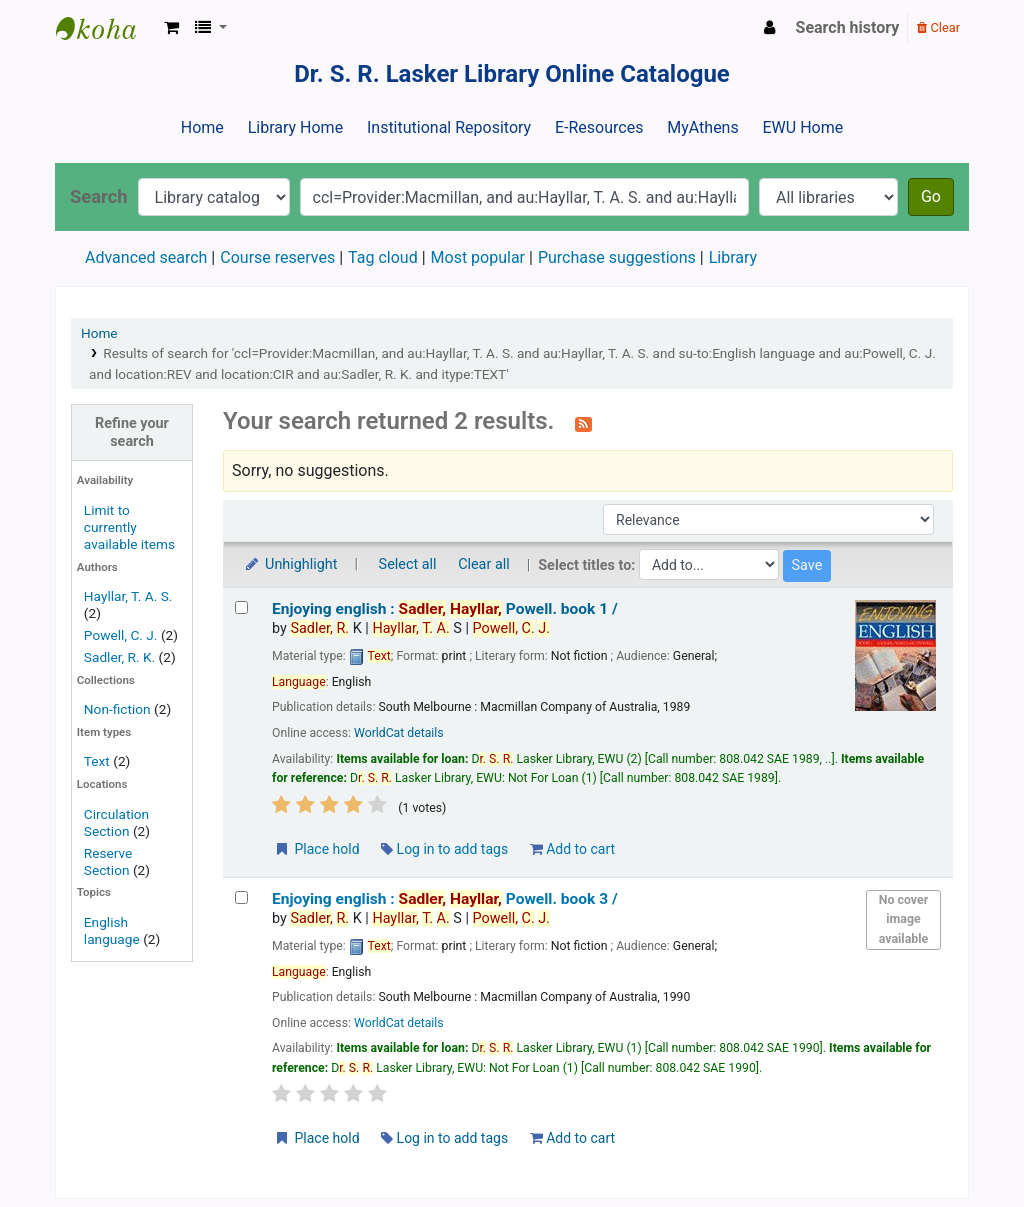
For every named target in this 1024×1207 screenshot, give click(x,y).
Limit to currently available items (129, 527)
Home (202, 127)
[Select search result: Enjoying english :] (241, 607)
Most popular (478, 257)
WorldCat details (399, 733)
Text (98, 761)
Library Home (295, 127)
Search (99, 196)
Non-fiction (117, 709)
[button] (171, 28)
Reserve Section (108, 861)
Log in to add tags (444, 849)
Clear (938, 27)
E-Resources (599, 127)
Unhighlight (290, 564)
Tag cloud (383, 257)
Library (733, 257)
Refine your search (132, 432)
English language (112, 930)
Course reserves (277, 257)
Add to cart (572, 849)
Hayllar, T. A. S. (128, 596)
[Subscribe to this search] (583, 423)
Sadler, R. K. (119, 657)
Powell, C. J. (121, 635)
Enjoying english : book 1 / (445, 609)
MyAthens (702, 127)
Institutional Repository (449, 127)
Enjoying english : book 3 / (445, 899)
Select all (408, 564)
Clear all (484, 564)
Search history (848, 27)
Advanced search (146, 257)
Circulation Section (116, 822)
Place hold (316, 849)
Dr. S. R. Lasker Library (106, 28)
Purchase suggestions (617, 257)
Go (931, 196)
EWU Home (803, 127)
